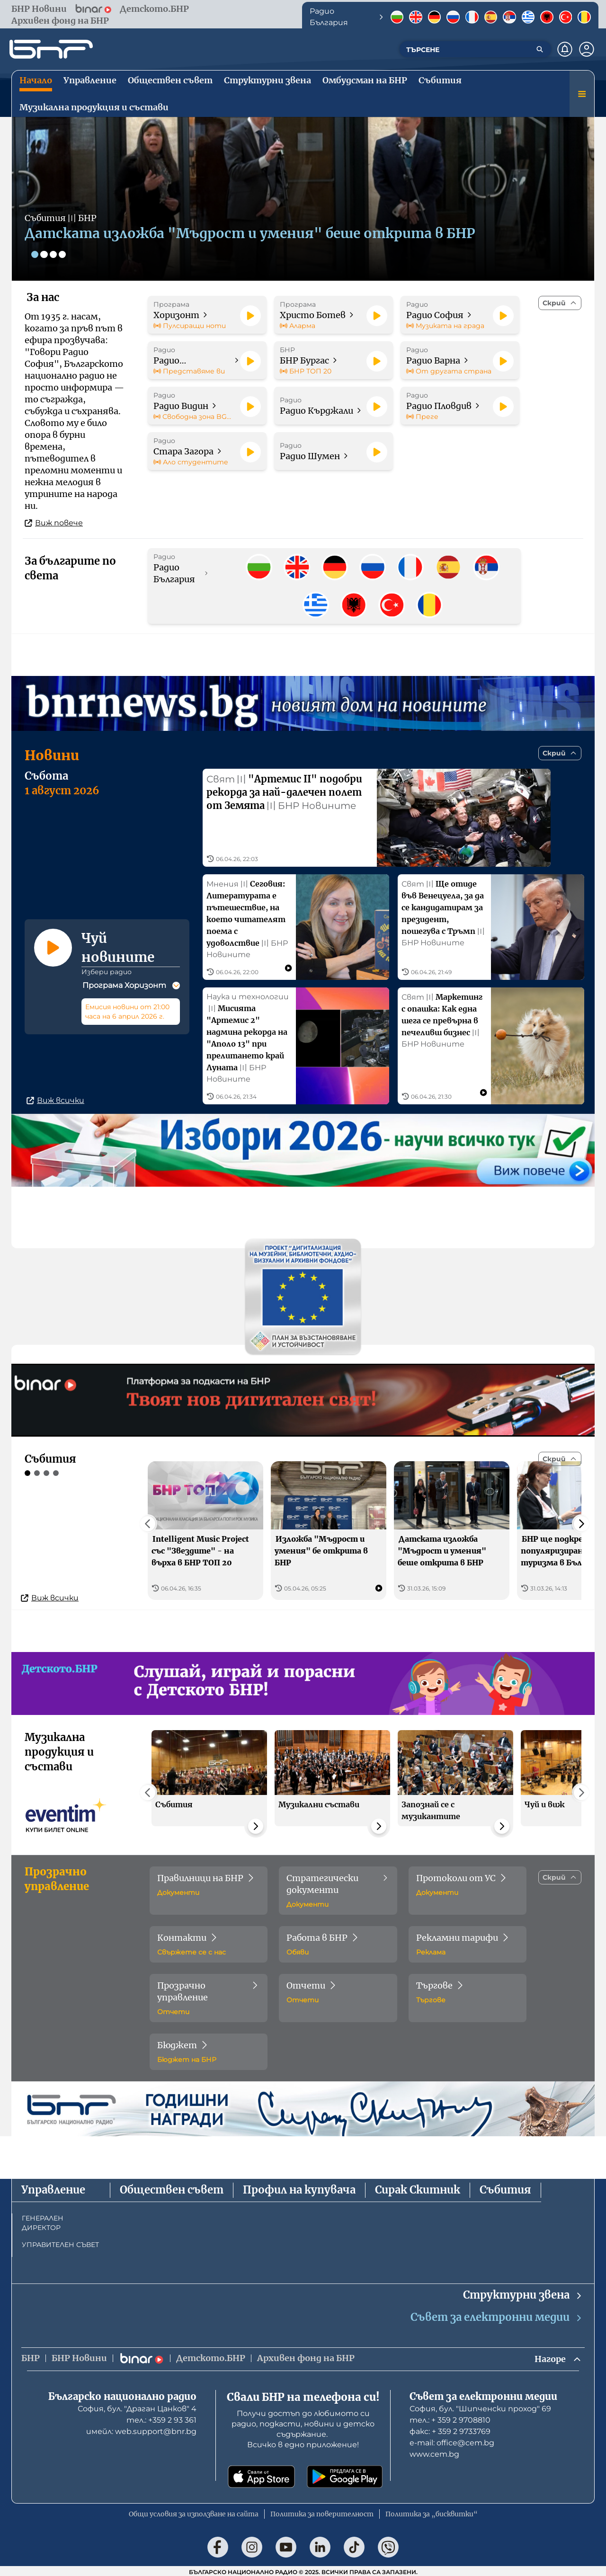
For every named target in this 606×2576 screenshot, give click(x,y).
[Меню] (581, 93)
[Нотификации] (565, 49)
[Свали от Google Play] (344, 2474)
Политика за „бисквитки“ (431, 2512)
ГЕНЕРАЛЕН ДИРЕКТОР (42, 2221)
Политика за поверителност (322, 2512)
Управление (53, 2187)
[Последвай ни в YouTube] (286, 2545)
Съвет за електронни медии (496, 2315)
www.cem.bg (434, 2452)
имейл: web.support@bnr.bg (141, 2429)
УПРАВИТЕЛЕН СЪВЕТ (60, 2242)
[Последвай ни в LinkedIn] (320, 2545)
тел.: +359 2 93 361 (161, 2418)
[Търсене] (539, 49)
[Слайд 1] (35, 254)
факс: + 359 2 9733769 (450, 2429)
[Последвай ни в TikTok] (354, 2545)
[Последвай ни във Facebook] (217, 2545)
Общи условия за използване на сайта (193, 2512)
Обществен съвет (171, 2187)
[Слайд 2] (44, 254)
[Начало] (51, 49)
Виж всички (55, 1097)
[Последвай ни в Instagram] (252, 2545)
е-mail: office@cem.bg (452, 2440)
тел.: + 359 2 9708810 (450, 2418)
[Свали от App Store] (261, 2474)
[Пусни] (250, 315)
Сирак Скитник (417, 2187)
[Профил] (587, 49)
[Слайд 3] (54, 254)
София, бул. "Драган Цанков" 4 (137, 2406)
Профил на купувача (299, 2187)
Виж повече (54, 522)
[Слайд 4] (63, 254)
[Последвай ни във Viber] (388, 2545)
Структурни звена (523, 2293)
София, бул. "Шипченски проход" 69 (480, 2406)
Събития (505, 2187)
